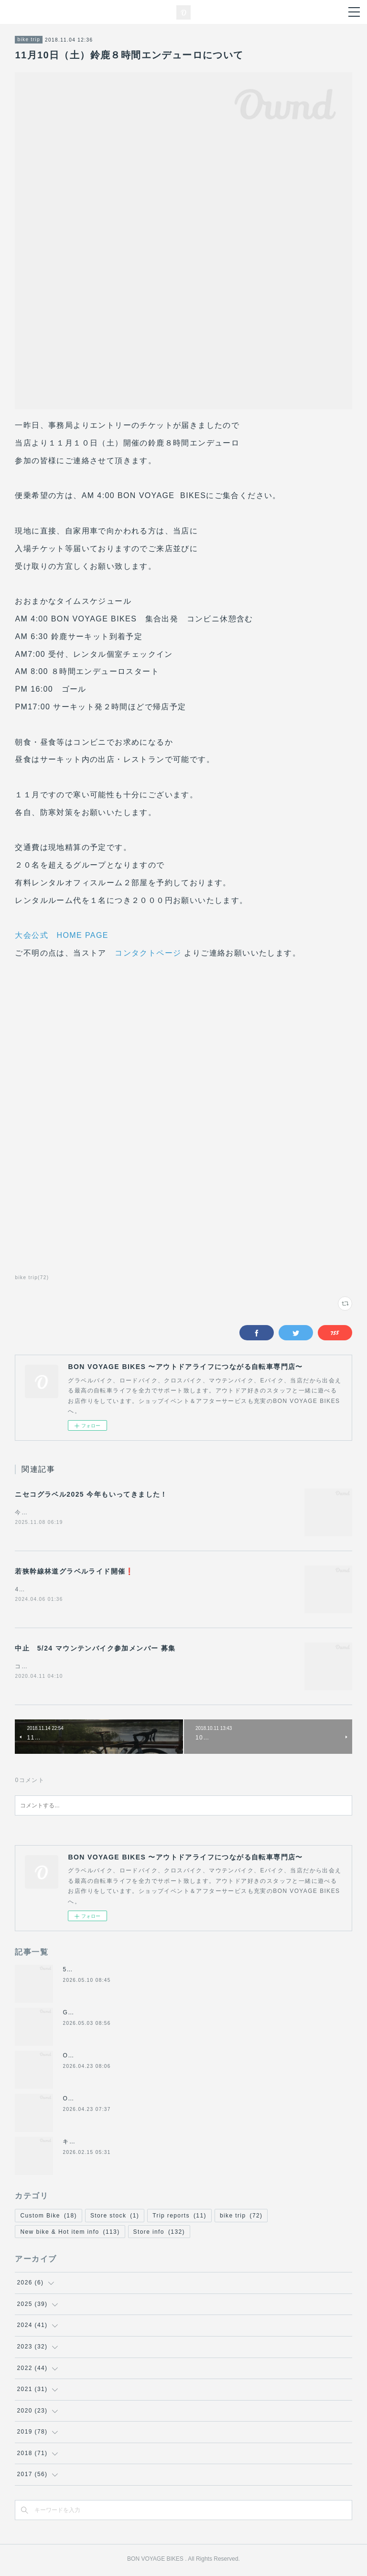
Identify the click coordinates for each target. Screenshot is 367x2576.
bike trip (28, 39)
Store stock (114, 2217)
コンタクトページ (148, 953)
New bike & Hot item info (69, 2233)
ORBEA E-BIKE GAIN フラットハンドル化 (126, 2057)
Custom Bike (48, 2217)
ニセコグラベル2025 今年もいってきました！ (91, 1494)
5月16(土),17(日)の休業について (111, 1971)
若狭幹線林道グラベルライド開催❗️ (74, 1572)
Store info (159, 2233)
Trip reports (179, 2217)
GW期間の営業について (97, 2014)
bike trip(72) (32, 1277)
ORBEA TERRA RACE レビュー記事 (117, 2100)
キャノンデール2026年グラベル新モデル (122, 2143)
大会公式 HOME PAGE (61, 935)
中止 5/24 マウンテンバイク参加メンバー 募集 (95, 1649)
